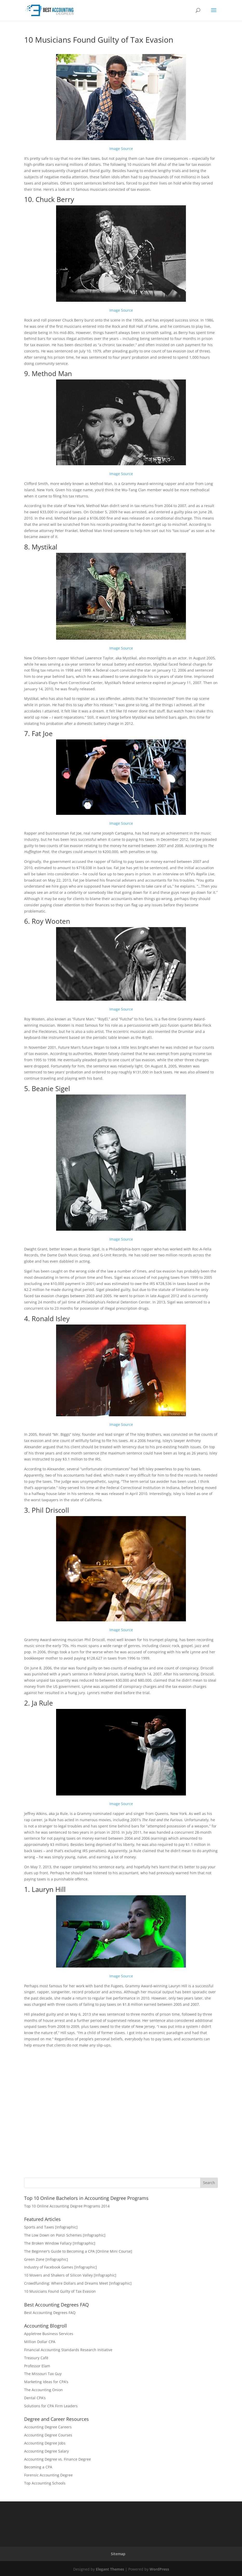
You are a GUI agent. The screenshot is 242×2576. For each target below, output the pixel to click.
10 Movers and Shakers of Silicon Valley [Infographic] (70, 2275)
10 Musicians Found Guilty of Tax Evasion (60, 2291)
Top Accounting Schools (44, 2483)
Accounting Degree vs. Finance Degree (57, 2459)
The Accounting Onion (43, 2389)
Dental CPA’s (35, 2397)
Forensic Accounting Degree (48, 2475)
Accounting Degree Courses (48, 2435)
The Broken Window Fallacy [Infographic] (59, 2243)
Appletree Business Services (48, 2333)
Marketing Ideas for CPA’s (46, 2381)
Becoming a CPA (38, 2466)
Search (209, 2182)
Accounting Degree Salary (46, 2451)
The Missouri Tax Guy (43, 2373)
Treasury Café (36, 2357)
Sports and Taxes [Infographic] (51, 2227)
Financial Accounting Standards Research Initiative (68, 2349)
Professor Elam (37, 2365)
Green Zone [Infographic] (46, 2259)
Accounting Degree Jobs (44, 2443)
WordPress (159, 2569)
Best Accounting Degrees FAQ (50, 2312)
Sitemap (118, 2553)
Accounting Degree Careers (48, 2426)
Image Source (121, 148)
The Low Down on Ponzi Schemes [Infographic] (64, 2235)
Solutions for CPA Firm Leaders (51, 2405)
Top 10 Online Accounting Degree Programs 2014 (67, 2206)
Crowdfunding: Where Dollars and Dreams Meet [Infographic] (78, 2283)
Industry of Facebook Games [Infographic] (60, 2267)
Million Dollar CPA (39, 2341)
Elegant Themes (110, 2569)
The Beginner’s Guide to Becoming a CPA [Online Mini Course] (78, 2251)
